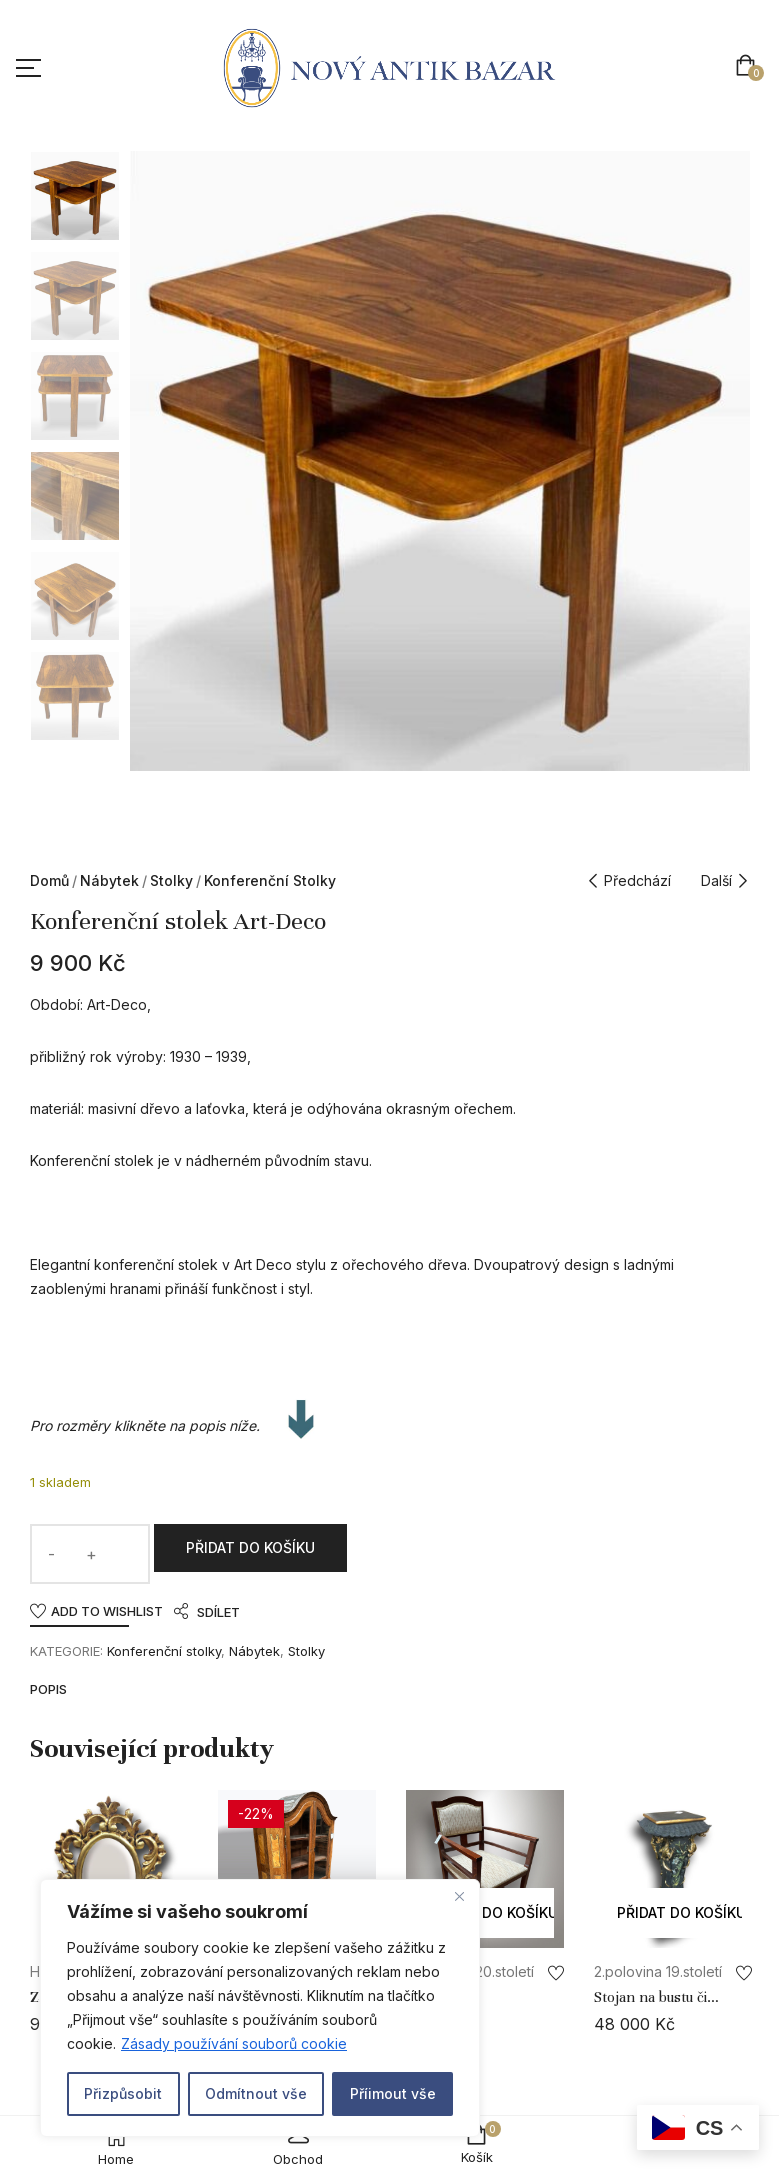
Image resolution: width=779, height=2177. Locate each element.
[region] (260, 2008)
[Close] (459, 1896)
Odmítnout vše (256, 2093)
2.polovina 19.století (658, 1971)
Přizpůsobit (123, 2093)
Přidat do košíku (250, 1547)
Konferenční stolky (270, 880)
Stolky (171, 880)
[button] (749, 67)
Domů (49, 880)
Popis (48, 1690)
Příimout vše (393, 2093)
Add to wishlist (107, 1611)
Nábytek (109, 880)
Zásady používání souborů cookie (234, 2043)
